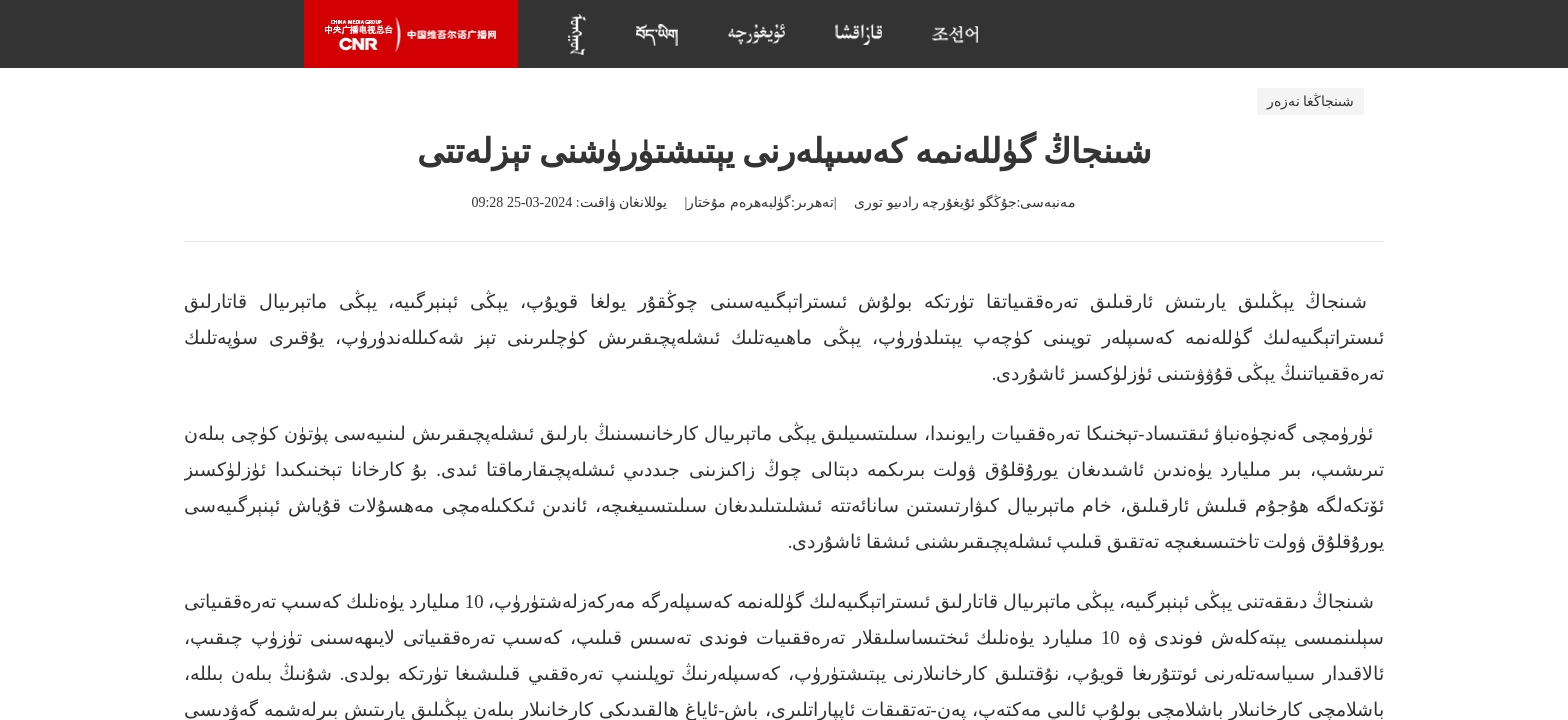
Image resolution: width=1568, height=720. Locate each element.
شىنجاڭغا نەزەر (1311, 101)
